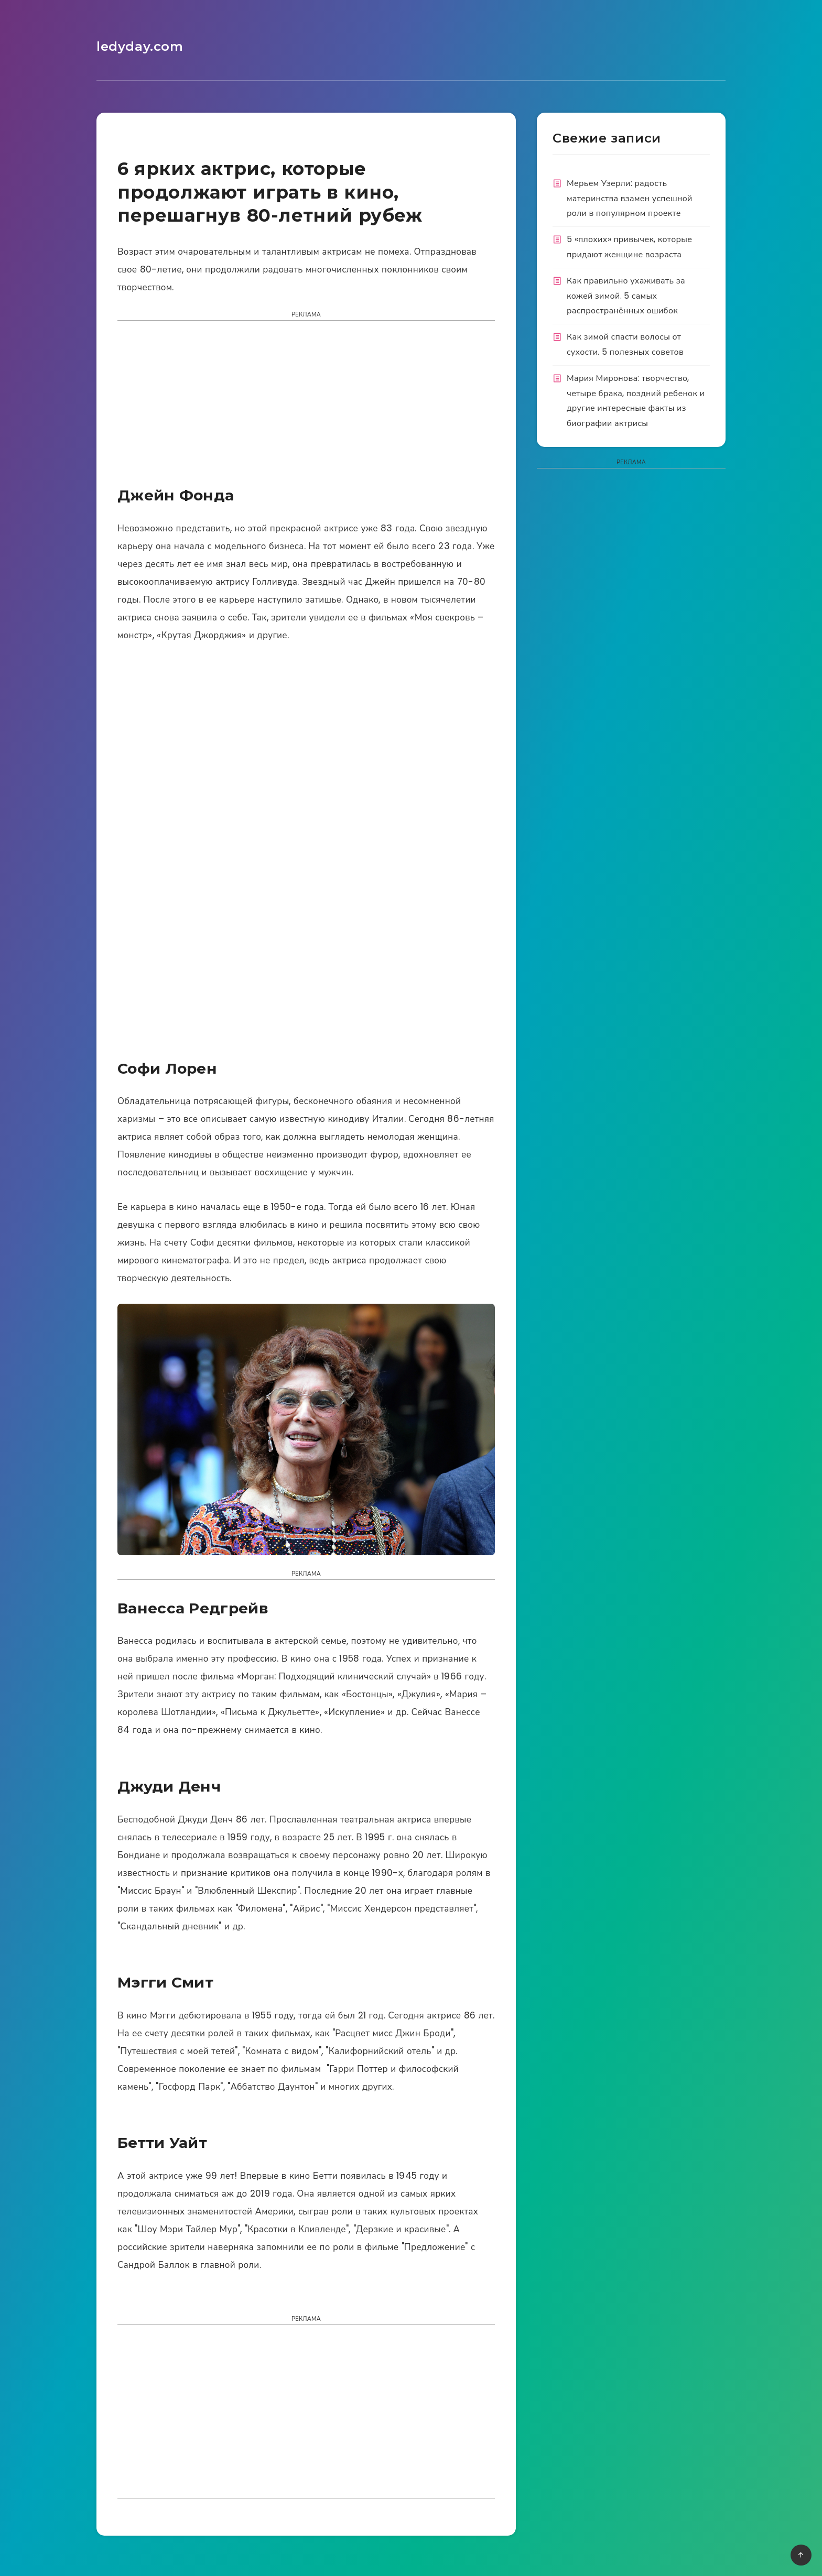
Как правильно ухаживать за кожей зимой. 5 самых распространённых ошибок (626, 296)
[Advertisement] (306, 406)
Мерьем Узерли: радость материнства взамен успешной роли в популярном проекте (630, 198)
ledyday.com (139, 46)
